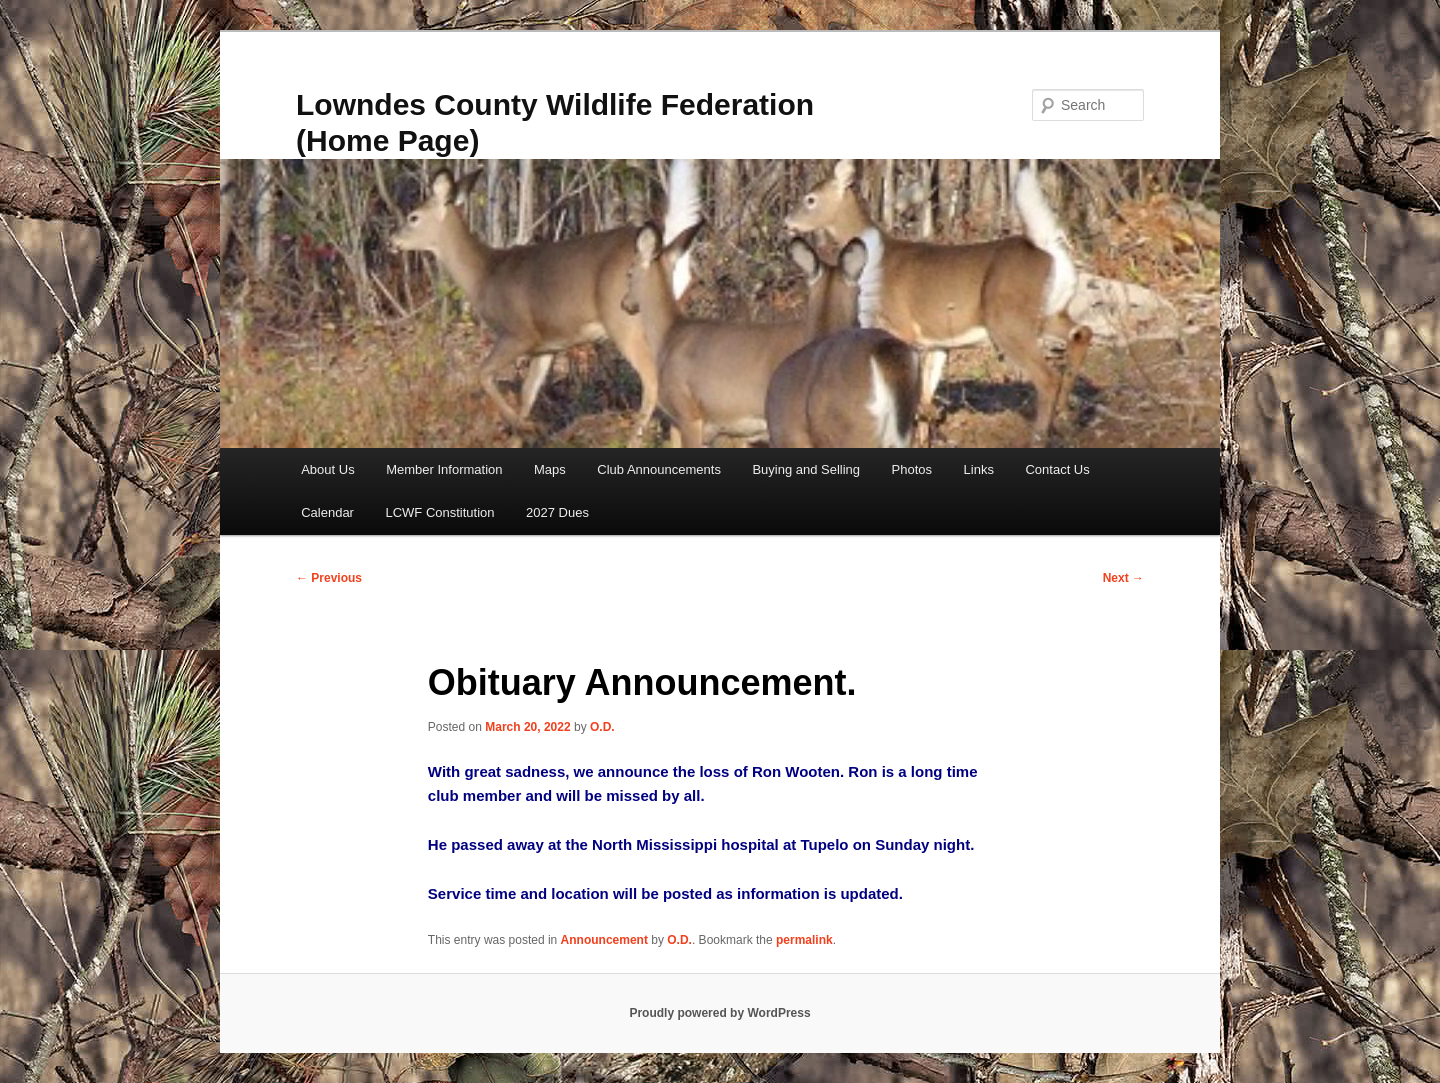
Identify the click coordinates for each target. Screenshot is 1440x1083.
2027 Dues (557, 512)
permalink (804, 940)
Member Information (444, 469)
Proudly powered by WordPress (719, 1013)
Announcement (604, 940)
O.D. (602, 727)
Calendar (327, 512)
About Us (327, 469)
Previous (329, 578)
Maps (550, 469)
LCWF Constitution (439, 512)
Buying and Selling (806, 469)
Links (979, 469)
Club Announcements (659, 469)
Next (1123, 578)
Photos (912, 469)
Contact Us (1057, 469)
